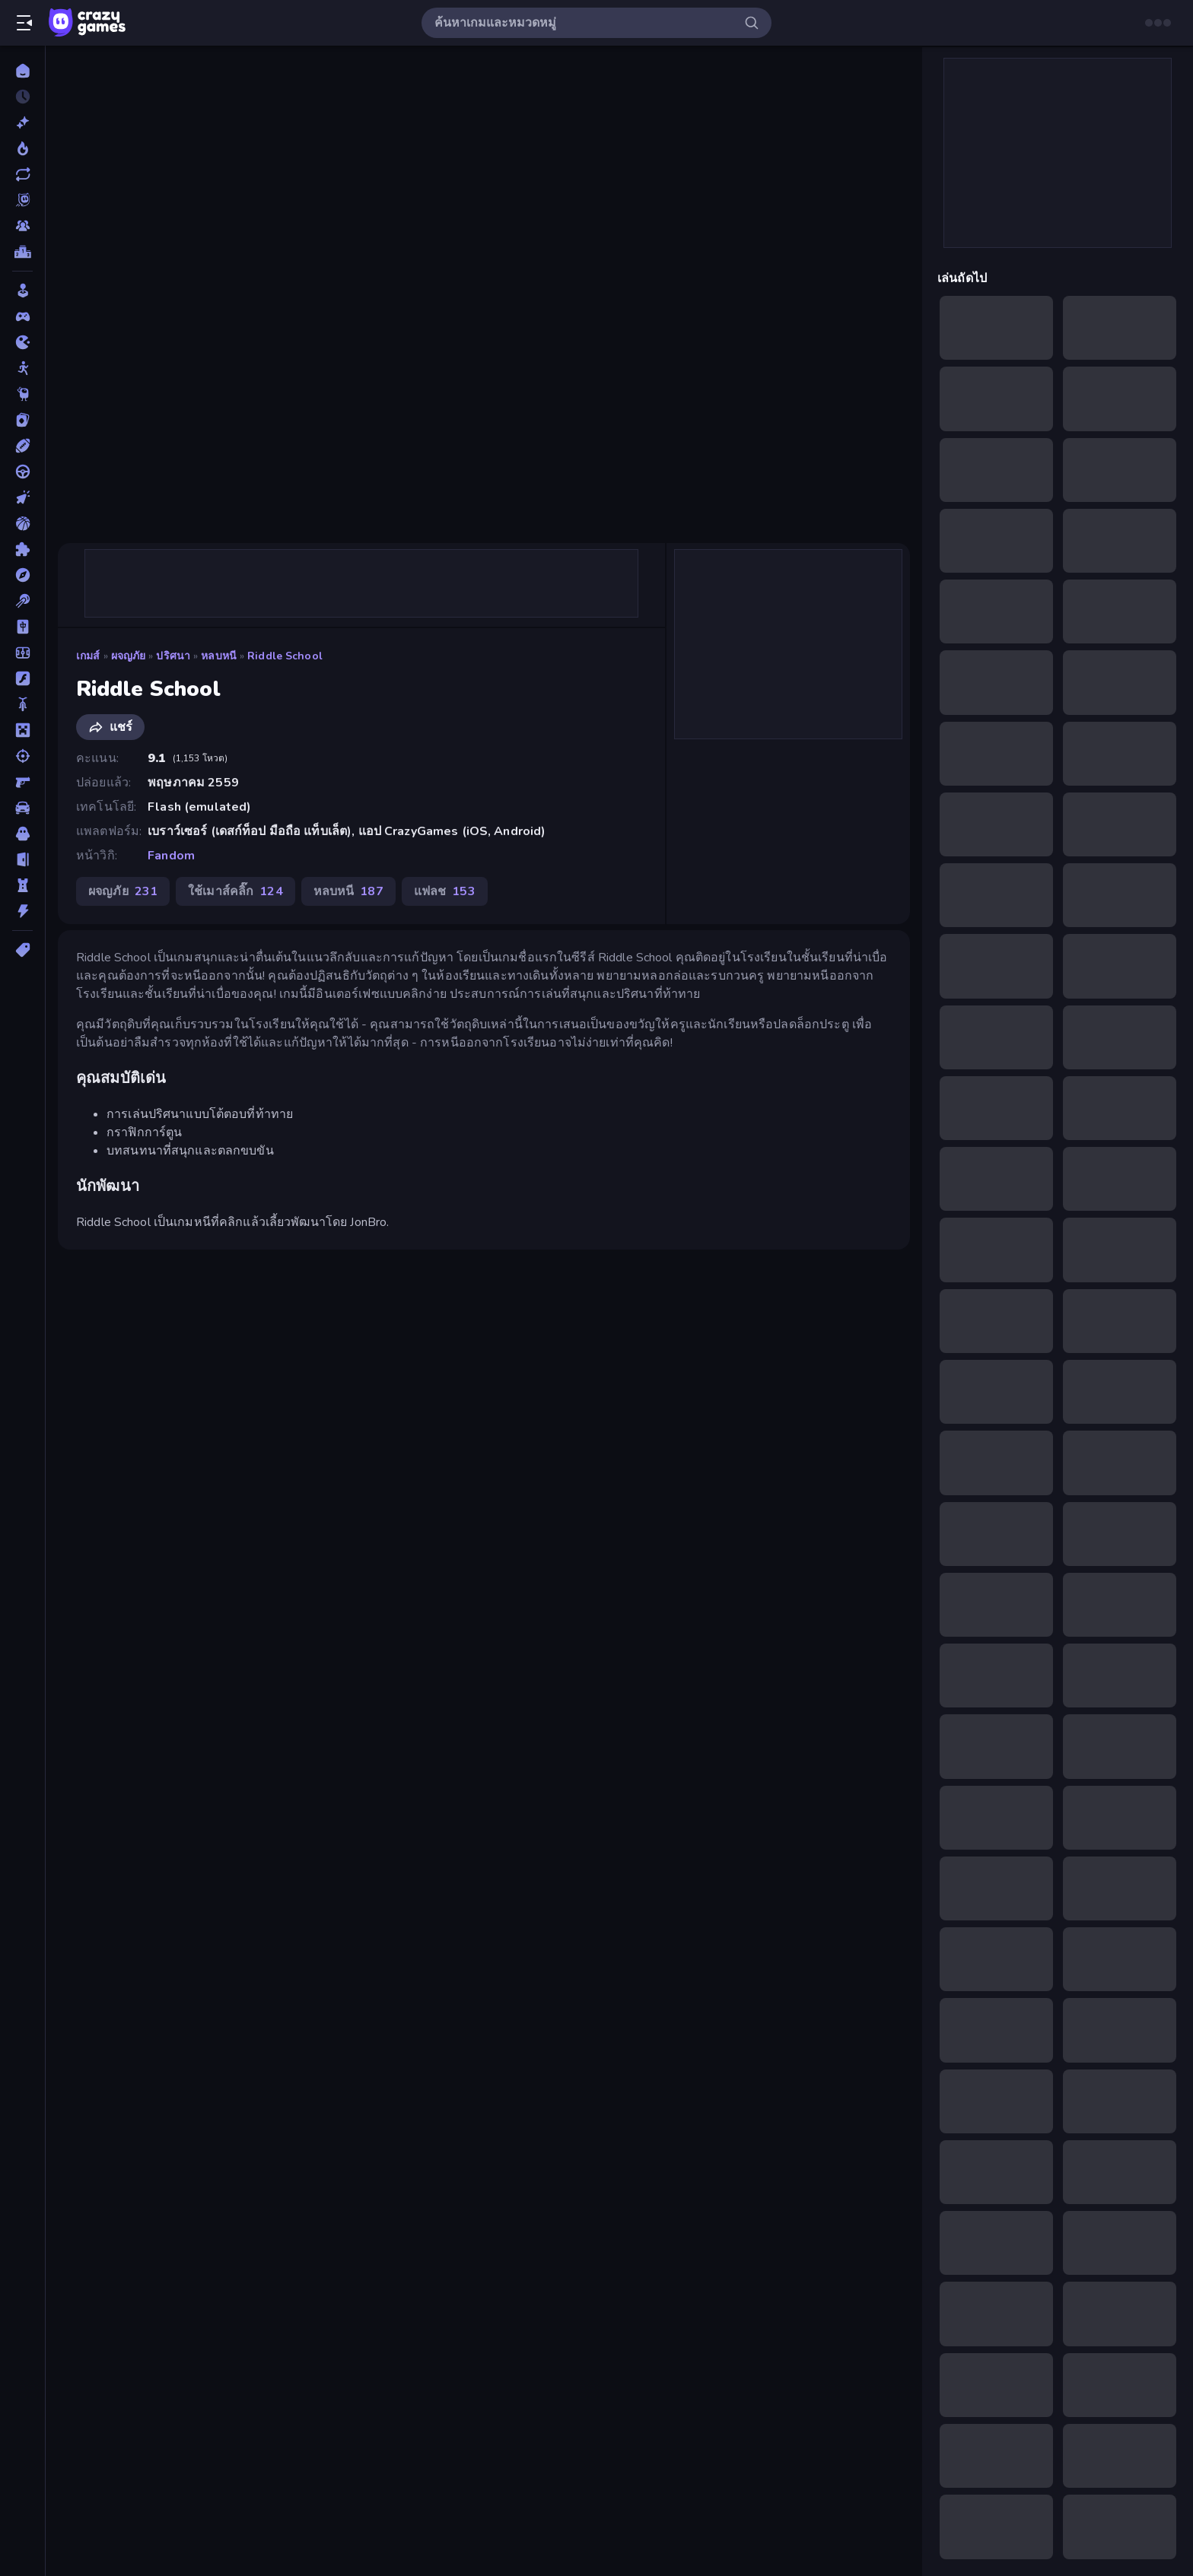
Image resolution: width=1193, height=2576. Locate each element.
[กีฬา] (22, 446)
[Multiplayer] (22, 226)
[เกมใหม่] (22, 122)
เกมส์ (88, 656)
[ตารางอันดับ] (22, 252)
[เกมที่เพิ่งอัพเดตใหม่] (22, 174)
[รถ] (22, 808)
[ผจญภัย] (22, 575)
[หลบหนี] (22, 859)
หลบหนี (219, 656)
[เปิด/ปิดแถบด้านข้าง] (24, 23)
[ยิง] (22, 756)
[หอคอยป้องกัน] (22, 885)
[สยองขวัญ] (22, 833)
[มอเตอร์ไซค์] (22, 704)
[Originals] (22, 200)
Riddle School (285, 656)
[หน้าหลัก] (22, 71)
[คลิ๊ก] (22, 497)
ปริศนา (173, 656)
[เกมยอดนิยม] (22, 148)
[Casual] (22, 290)
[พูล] (22, 601)
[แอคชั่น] (22, 911)
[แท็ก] (22, 950)
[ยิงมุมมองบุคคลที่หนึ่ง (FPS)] (22, 782)
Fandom (171, 855)
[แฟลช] (22, 678)
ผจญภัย (128, 656)
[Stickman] (22, 368)
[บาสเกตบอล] (22, 523)
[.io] (22, 342)
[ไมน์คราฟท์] (22, 730)
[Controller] (22, 316)
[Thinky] (22, 394)
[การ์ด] (22, 420)
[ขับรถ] (22, 471)
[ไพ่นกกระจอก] (22, 627)
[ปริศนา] (22, 549)
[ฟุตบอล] (22, 652)
